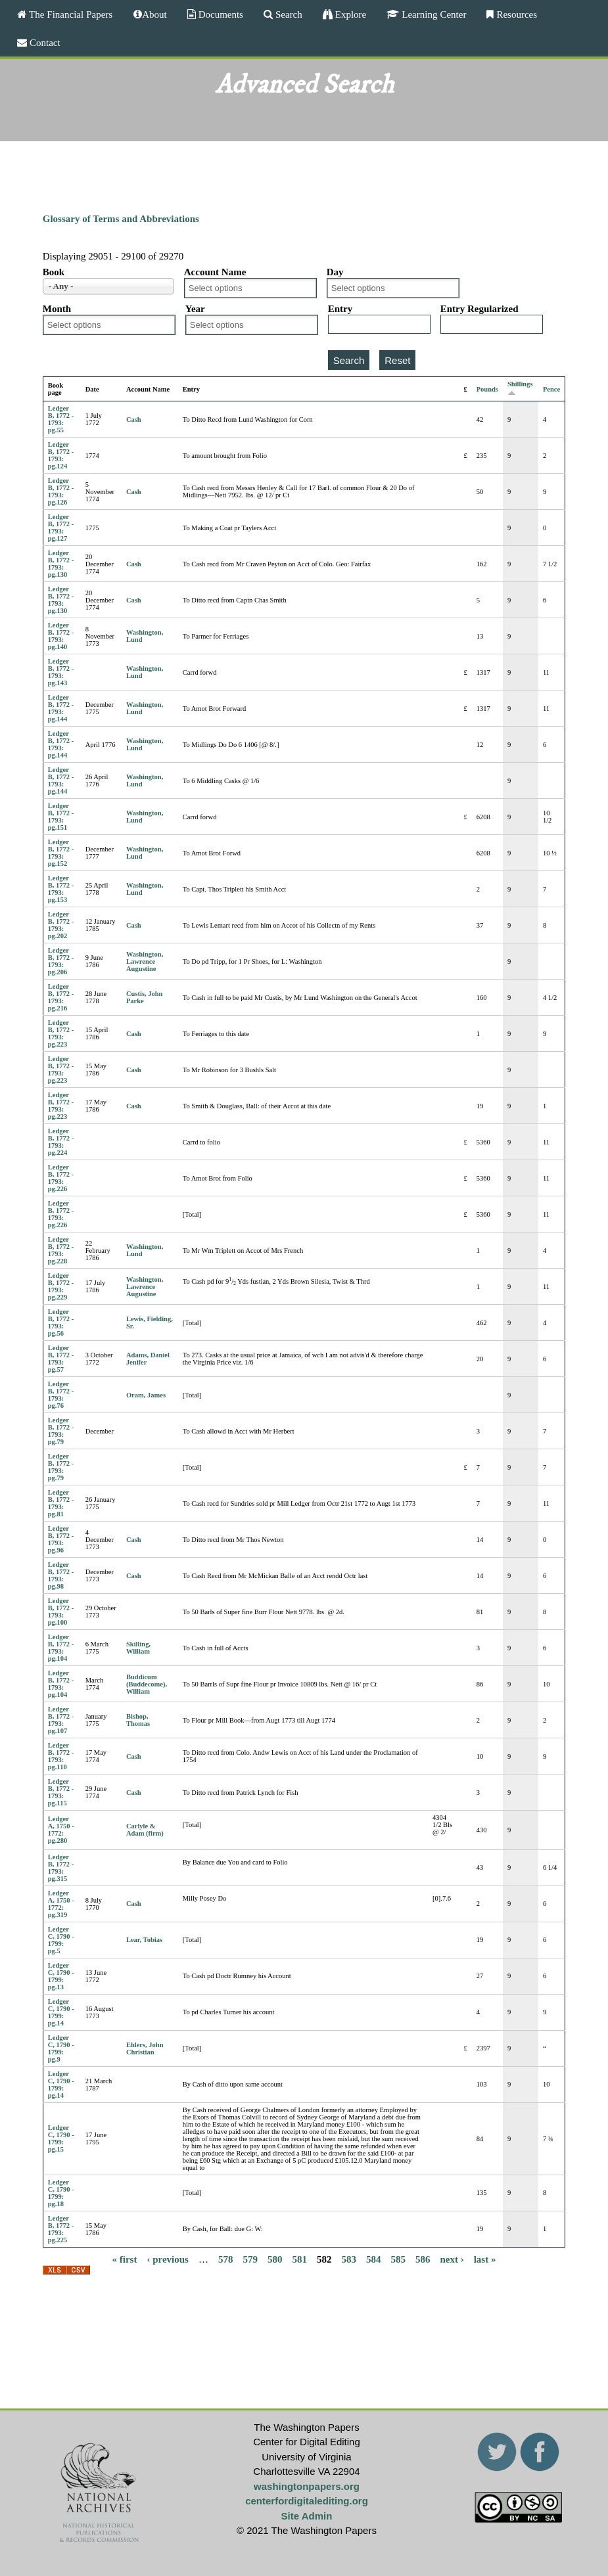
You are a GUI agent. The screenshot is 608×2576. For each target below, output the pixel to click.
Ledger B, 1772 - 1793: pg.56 (61, 1322)
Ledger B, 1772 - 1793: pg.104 (61, 1647)
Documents (219, 14)
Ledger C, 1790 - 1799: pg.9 (61, 2048)
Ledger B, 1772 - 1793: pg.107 (61, 1720)
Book (53, 272)
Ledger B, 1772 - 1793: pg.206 (61, 961)
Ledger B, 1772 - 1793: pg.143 (61, 672)
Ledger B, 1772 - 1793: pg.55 (61, 419)
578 (225, 2259)
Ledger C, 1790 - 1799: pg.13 (61, 1976)
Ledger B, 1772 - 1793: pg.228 (61, 1250)
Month (57, 309)
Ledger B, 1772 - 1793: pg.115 (61, 1792)
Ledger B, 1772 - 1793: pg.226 (61, 1178)
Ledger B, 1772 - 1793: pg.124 (61, 455)
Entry (340, 309)
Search (287, 14)
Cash (133, 419)
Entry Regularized (479, 309)
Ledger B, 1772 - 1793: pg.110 (61, 1756)
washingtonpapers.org (307, 2486)
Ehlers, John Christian (145, 2048)
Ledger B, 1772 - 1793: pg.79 (61, 1430)
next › (451, 2259)
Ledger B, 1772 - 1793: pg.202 (61, 925)
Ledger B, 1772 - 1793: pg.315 (61, 1867)
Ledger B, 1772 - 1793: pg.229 (61, 1286)
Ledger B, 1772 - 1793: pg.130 (61, 563)
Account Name (215, 272)
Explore (349, 14)
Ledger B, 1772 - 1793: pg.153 (61, 888)
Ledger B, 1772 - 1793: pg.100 (61, 1611)
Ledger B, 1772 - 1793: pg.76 (61, 1394)
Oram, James (146, 1395)
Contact (43, 42)
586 (423, 2259)
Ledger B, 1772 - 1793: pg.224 (61, 1141)
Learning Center (432, 14)
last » (485, 2259)
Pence (551, 389)
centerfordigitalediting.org (306, 2500)
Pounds (487, 389)
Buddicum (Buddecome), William (146, 1684)
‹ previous (167, 2259)
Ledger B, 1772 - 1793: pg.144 (61, 708)
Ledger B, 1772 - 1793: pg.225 (61, 2229)
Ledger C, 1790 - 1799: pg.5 (61, 1940)
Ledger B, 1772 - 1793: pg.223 (61, 1033)
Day (335, 272)
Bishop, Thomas (138, 1720)
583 (348, 2259)
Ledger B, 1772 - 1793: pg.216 (61, 997)
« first (124, 2259)
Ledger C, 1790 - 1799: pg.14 (61, 2012)
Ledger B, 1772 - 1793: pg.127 (61, 527)
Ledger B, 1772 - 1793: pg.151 (61, 816)
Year (195, 309)
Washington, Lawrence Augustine (144, 961)
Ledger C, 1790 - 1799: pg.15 (61, 2138)
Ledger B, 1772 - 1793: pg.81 (61, 1503)
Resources (515, 14)
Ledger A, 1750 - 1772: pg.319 (61, 1903)
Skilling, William (138, 1647)
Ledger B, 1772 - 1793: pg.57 (61, 1358)
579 (250, 2259)
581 (299, 2259)
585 (398, 2259)
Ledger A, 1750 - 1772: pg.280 (61, 1829)
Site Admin (307, 2515)
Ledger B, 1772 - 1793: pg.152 (61, 852)
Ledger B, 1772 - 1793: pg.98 (61, 1575)
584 (373, 2259)
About (154, 14)
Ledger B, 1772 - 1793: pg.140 (61, 635)
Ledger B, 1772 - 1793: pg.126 (61, 491)
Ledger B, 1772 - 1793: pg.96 (61, 1539)
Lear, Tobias (144, 1939)
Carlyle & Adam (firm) (145, 1829)
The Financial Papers (69, 14)
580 (275, 2259)
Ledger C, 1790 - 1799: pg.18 (61, 2193)
